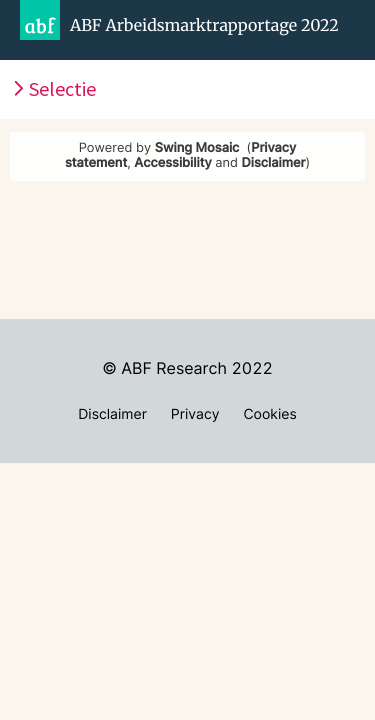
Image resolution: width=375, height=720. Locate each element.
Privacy (195, 414)
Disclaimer (274, 163)
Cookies (269, 414)
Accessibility (172, 163)
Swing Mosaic (197, 148)
